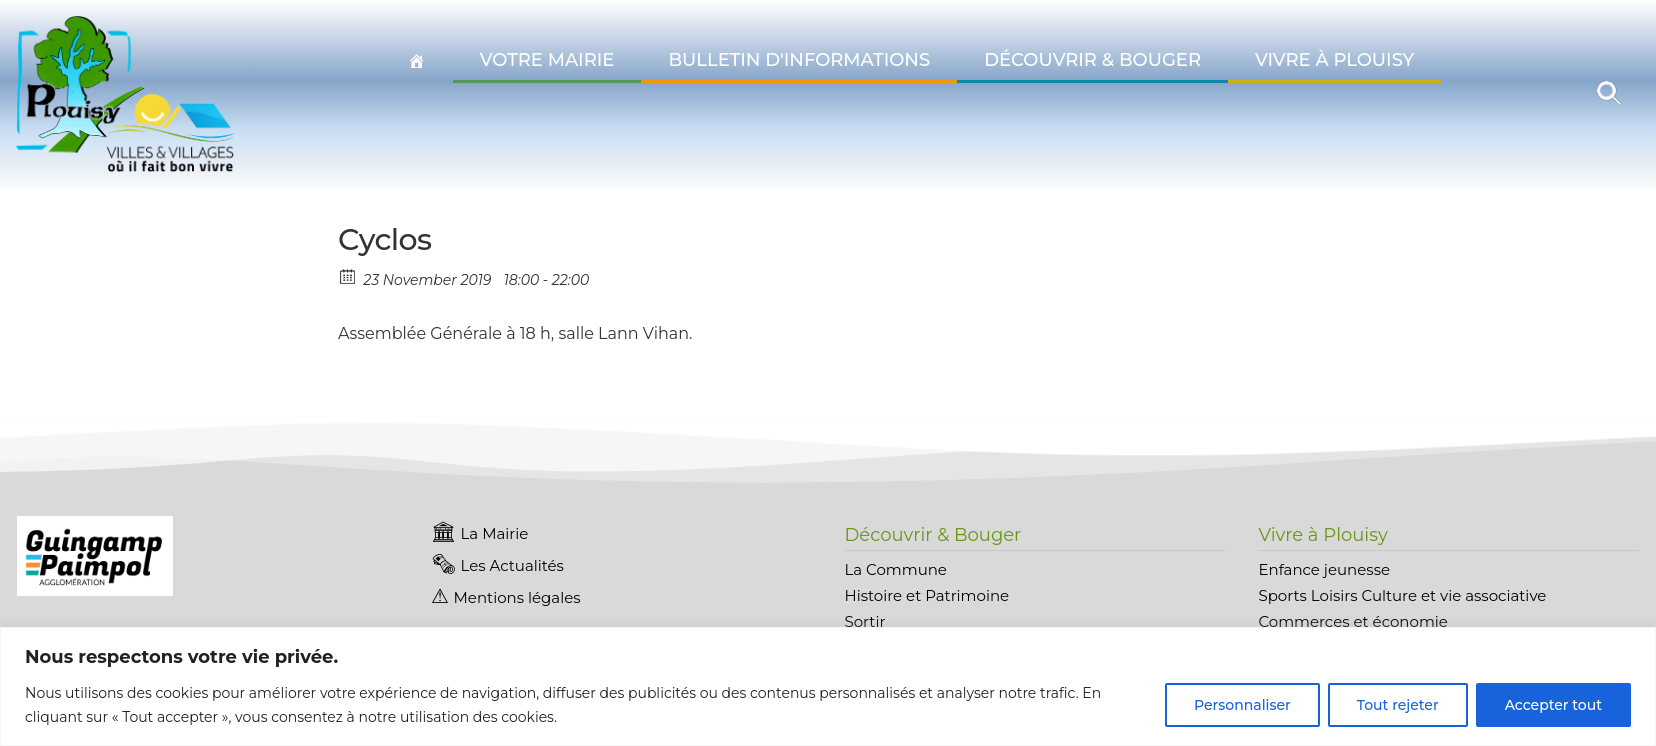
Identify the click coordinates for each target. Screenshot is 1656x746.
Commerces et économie (1352, 621)
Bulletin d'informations (799, 60)
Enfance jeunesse (1324, 569)
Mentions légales (517, 597)
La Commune (895, 569)
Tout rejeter (1398, 705)
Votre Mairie (547, 60)
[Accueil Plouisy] (417, 61)
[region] (828, 686)
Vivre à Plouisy (1334, 60)
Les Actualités (512, 565)
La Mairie (495, 533)
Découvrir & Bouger (1092, 60)
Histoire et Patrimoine (926, 595)
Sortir (864, 621)
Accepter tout (1553, 705)
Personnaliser (1242, 705)
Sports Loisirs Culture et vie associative (1402, 595)
